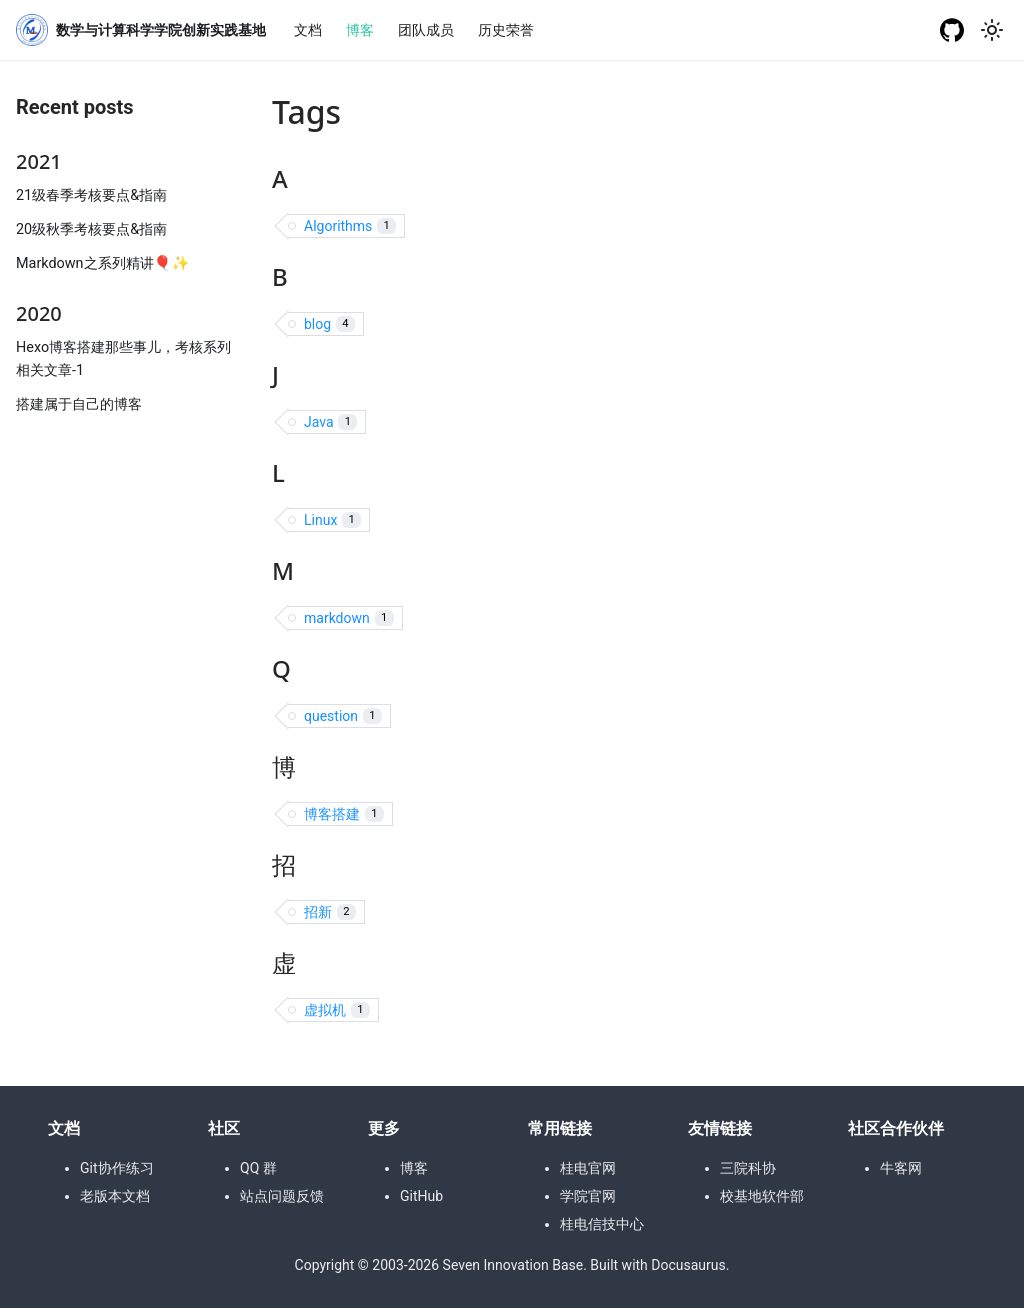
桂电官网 (588, 1168)
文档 (308, 30)
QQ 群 (258, 1168)
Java (330, 422)
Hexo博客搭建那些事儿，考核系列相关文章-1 (123, 359)
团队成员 (426, 30)
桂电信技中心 (602, 1224)
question (343, 716)
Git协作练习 (117, 1168)
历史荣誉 (506, 30)
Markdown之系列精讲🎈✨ (102, 263)
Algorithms (350, 226)
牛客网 (901, 1168)
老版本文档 (115, 1196)
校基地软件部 (762, 1196)
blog (329, 324)
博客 (360, 30)
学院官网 (588, 1196)
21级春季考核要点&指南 (91, 195)
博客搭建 (344, 814)
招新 (330, 912)
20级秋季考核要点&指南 (91, 229)
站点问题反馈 (282, 1196)
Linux (332, 520)
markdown (349, 618)
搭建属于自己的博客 (79, 404)
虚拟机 (337, 1010)
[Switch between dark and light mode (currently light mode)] (992, 30)
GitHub (421, 1196)
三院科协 (748, 1168)
